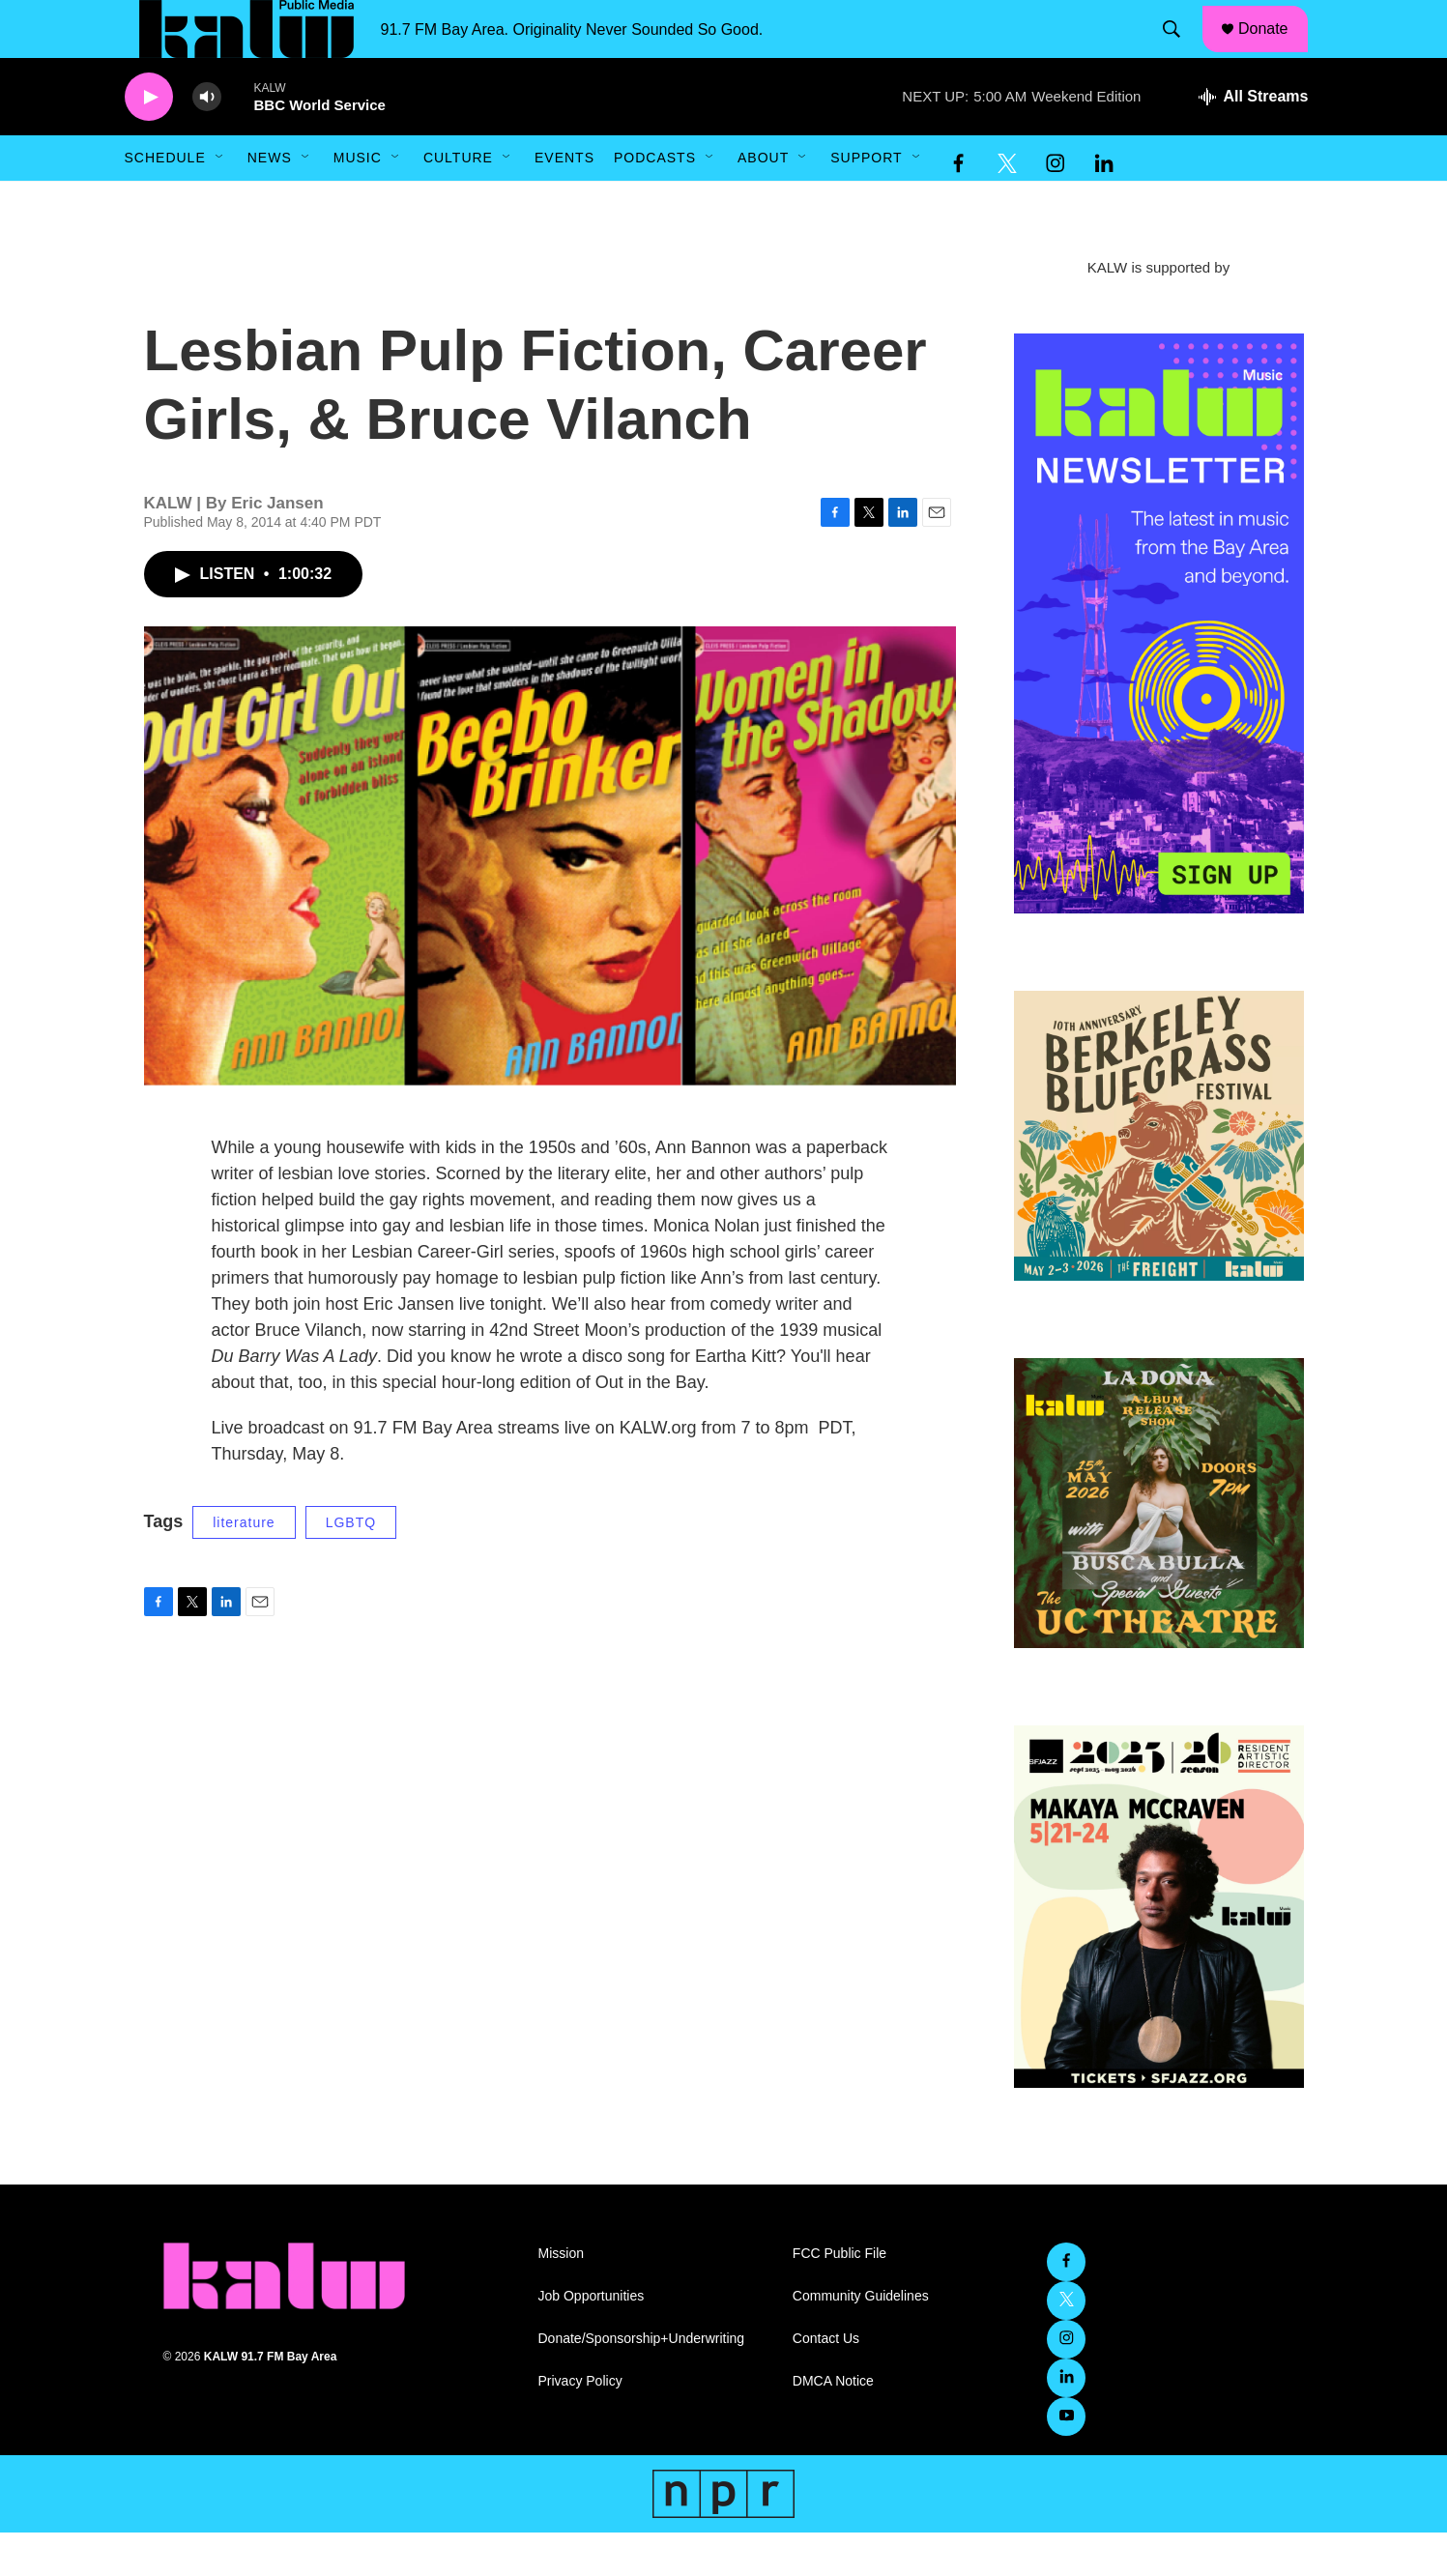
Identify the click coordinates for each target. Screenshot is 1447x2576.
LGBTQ (351, 1566)
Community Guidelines (861, 2339)
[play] (148, 141)
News (269, 201)
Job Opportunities (591, 2339)
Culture (458, 201)
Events (564, 201)
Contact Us (826, 2382)
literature (244, 1566)
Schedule (165, 201)
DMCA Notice (833, 2424)
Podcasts (655, 201)
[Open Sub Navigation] (220, 201)
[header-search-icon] (1180, 51)
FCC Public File (839, 2297)
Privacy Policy (580, 2424)
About (763, 201)
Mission (561, 2297)
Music (357, 201)
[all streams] (1253, 140)
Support (866, 201)
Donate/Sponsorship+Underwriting (641, 2382)
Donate (1275, 50)
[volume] (206, 140)
